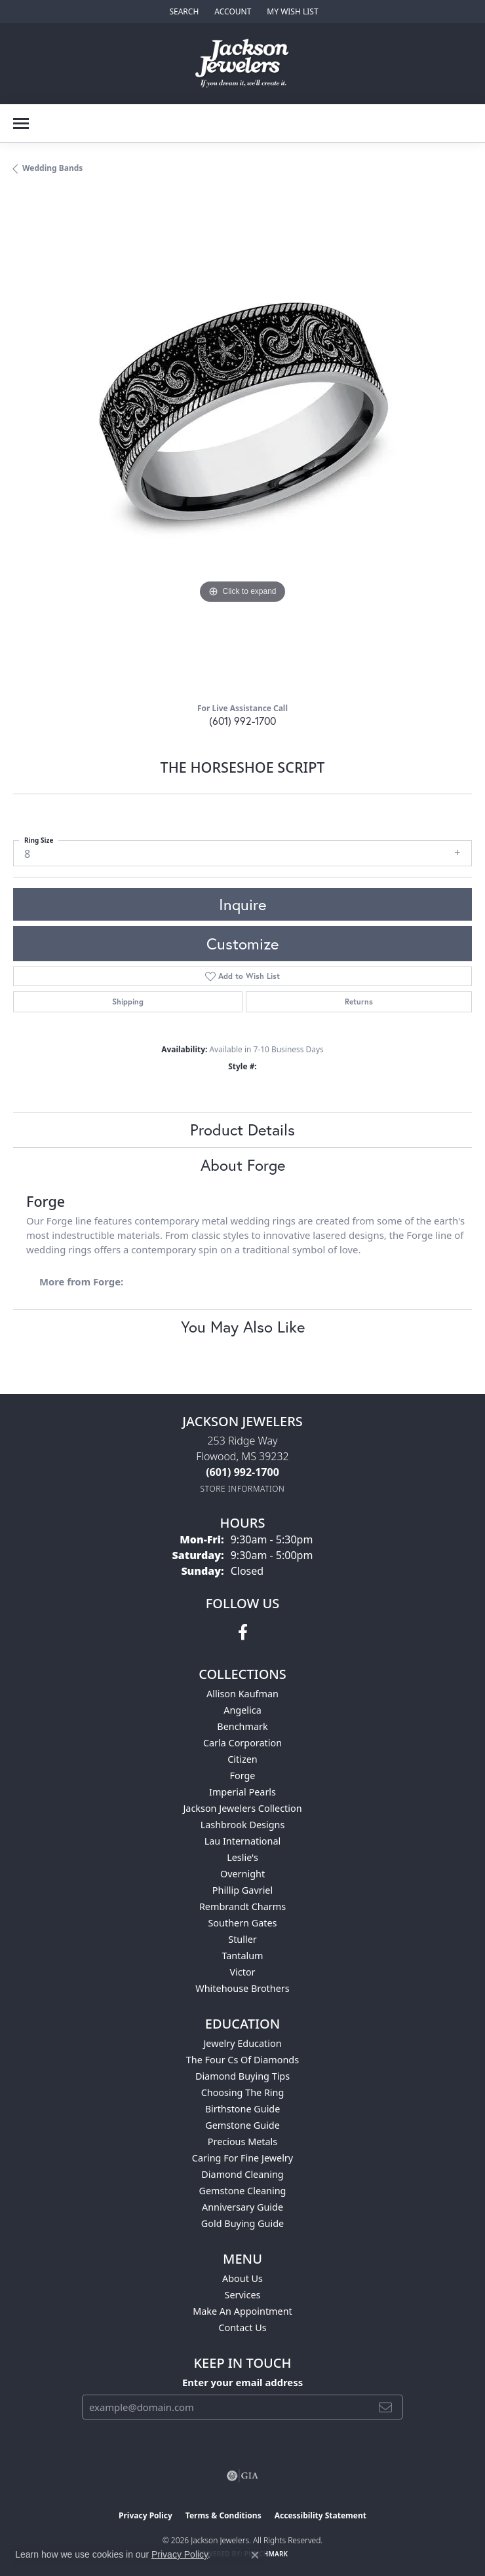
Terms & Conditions (223, 2515)
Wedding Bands (52, 168)
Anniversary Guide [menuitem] (242, 2207)
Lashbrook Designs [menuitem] (243, 1824)
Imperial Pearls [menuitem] (242, 1792)
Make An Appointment (242, 2311)
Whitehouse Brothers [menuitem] (242, 1988)
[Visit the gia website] (242, 2476)
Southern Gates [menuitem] (242, 1923)
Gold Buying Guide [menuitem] (242, 2223)
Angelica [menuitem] (242, 1710)
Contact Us (242, 2327)
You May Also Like (243, 1326)
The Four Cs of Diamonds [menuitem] (242, 2059)
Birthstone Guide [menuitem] (243, 2109)
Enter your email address (242, 2382)
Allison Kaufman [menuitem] (242, 1693)
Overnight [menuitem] (242, 1874)
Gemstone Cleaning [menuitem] (242, 2190)
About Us (242, 2278)
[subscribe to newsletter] (385, 2407)
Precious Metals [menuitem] (242, 2141)
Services (243, 2295)
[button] (182, 11)
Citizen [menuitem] (242, 1759)
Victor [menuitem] (242, 1972)
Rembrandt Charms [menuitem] (242, 1906)
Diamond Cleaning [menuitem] (242, 2174)
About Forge (243, 1164)
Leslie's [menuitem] (242, 1857)
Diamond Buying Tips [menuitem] (242, 2076)
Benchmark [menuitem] (242, 1726)
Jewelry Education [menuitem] (242, 2043)
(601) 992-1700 (242, 720)
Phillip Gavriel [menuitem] (242, 1890)
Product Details (242, 1129)
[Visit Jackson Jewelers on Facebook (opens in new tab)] (242, 1632)
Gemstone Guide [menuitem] (242, 2125)
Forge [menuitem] (243, 1775)
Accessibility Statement (320, 2515)
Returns (359, 1001)
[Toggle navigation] (21, 123)
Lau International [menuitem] (242, 1841)
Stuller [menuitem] (242, 1939)
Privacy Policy (145, 2515)
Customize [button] (242, 943)
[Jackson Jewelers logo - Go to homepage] (243, 63)
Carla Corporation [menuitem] (242, 1743)
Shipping (128, 1001)
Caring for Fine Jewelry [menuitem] (242, 2158)
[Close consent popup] (255, 2555)
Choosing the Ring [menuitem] (242, 2092)
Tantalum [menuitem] (242, 1955)
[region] (242, 443)
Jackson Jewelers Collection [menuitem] (242, 1808)
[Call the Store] (242, 1472)
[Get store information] (243, 1488)
